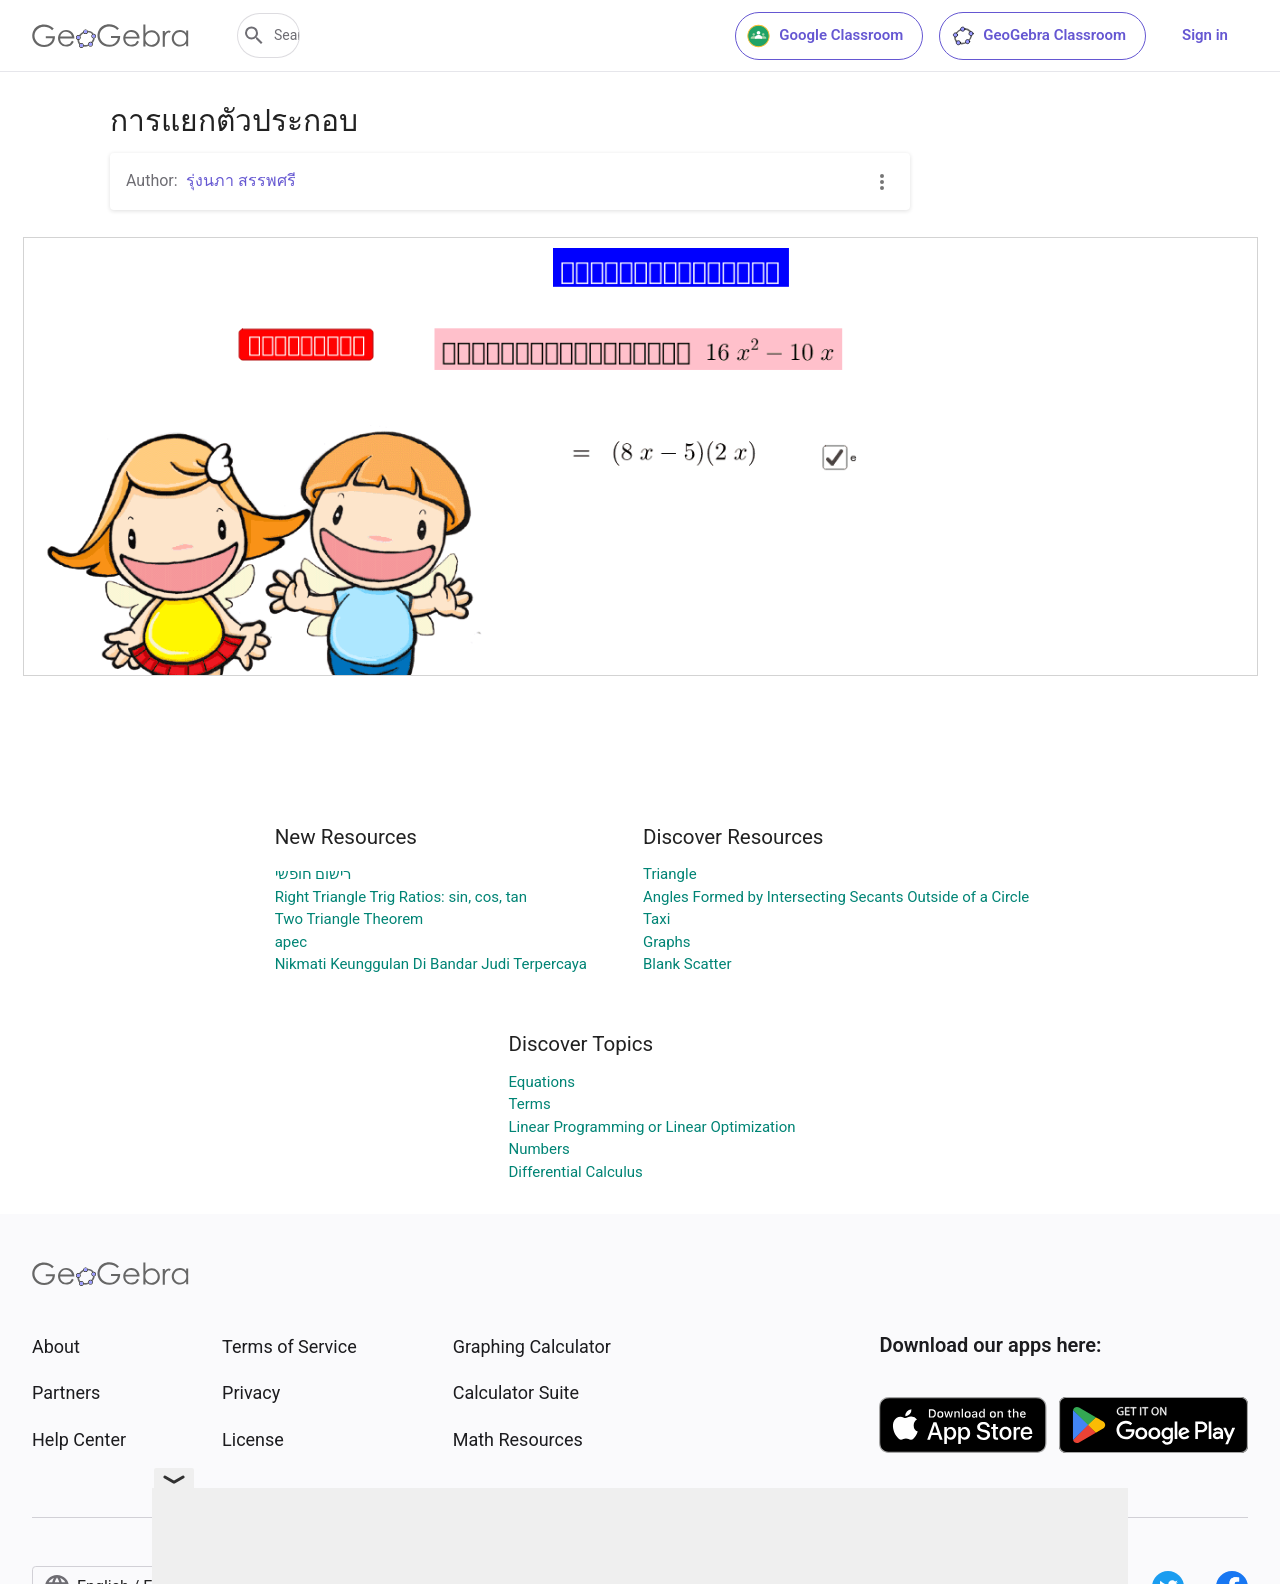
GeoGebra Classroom (1038, 36)
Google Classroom (825, 36)
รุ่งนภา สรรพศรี (241, 180)
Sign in (1205, 35)
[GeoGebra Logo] (110, 36)
